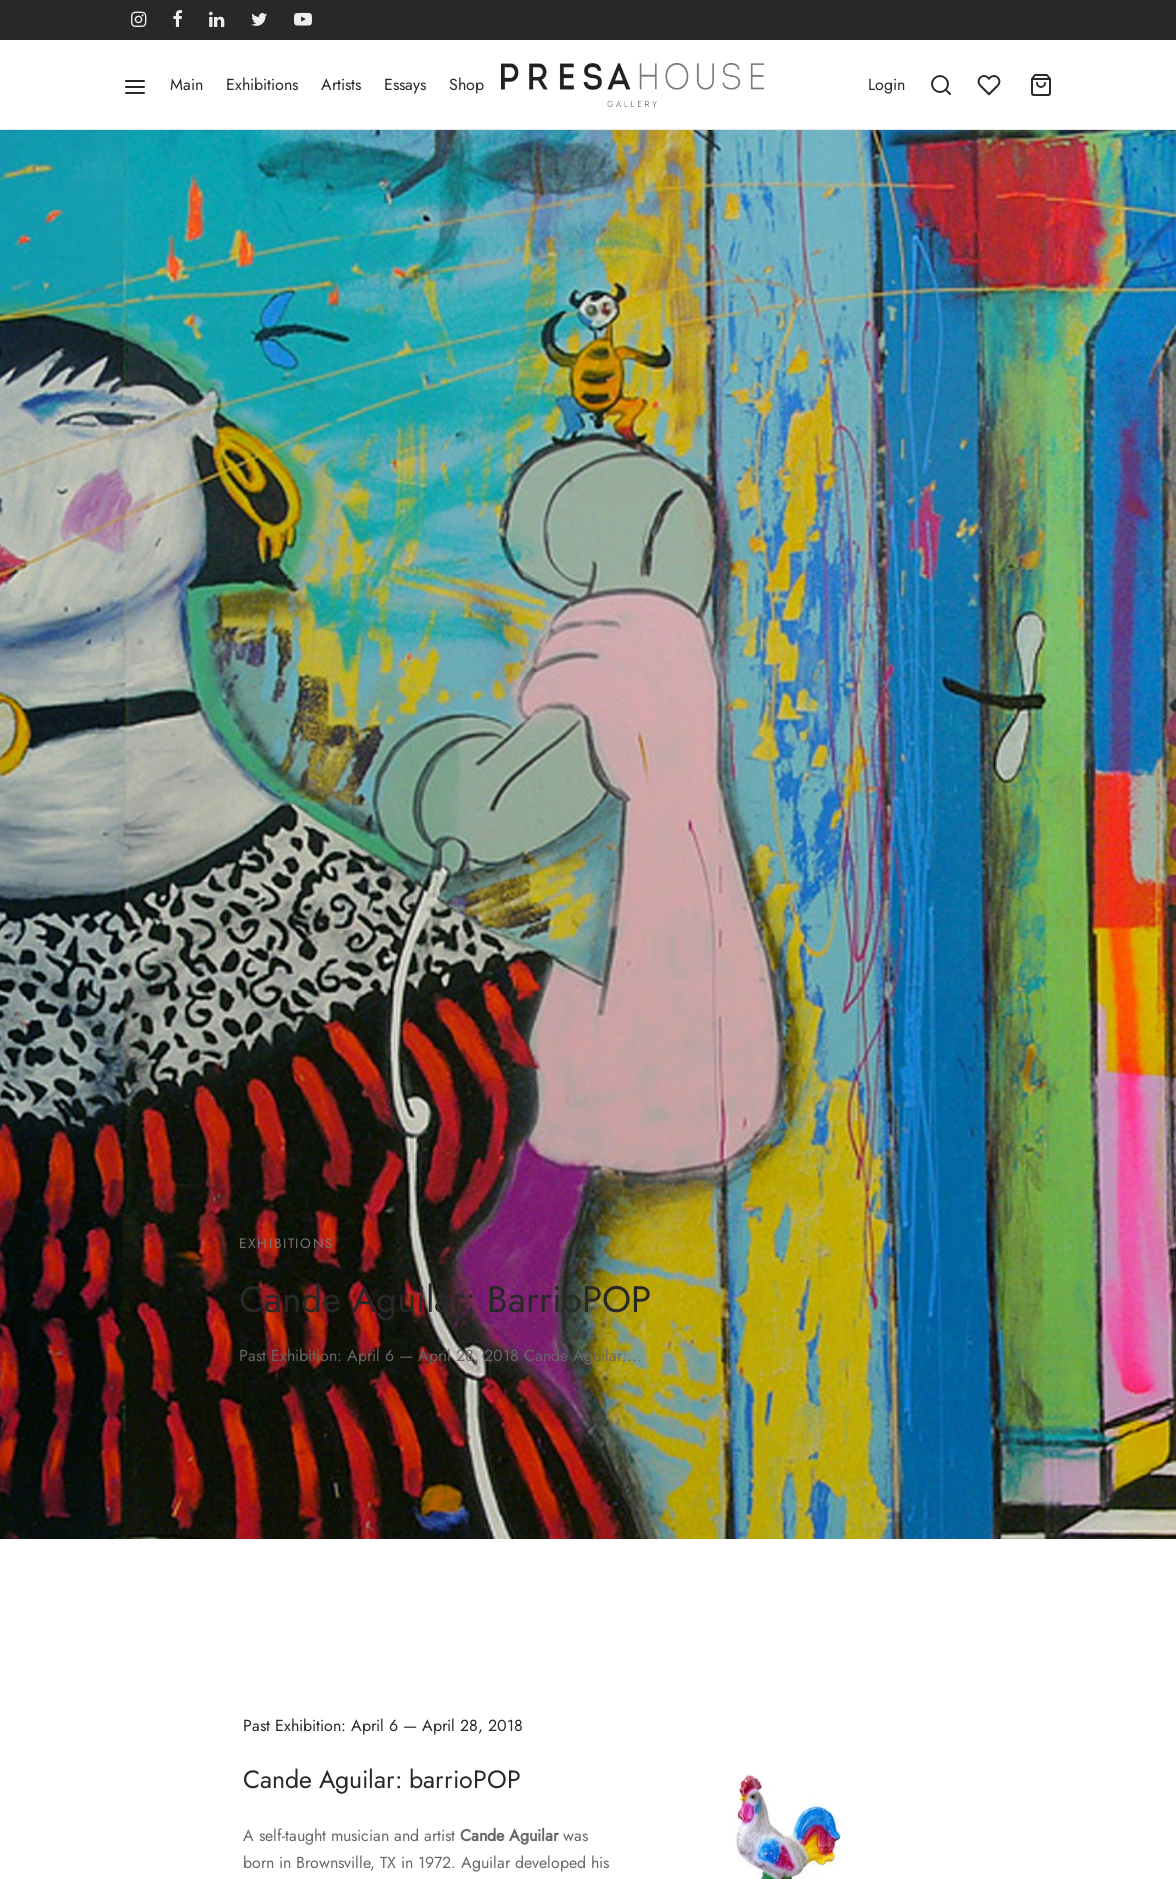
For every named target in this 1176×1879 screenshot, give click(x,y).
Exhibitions (262, 84)
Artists (341, 84)
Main (186, 84)
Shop (466, 84)
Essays (405, 84)
